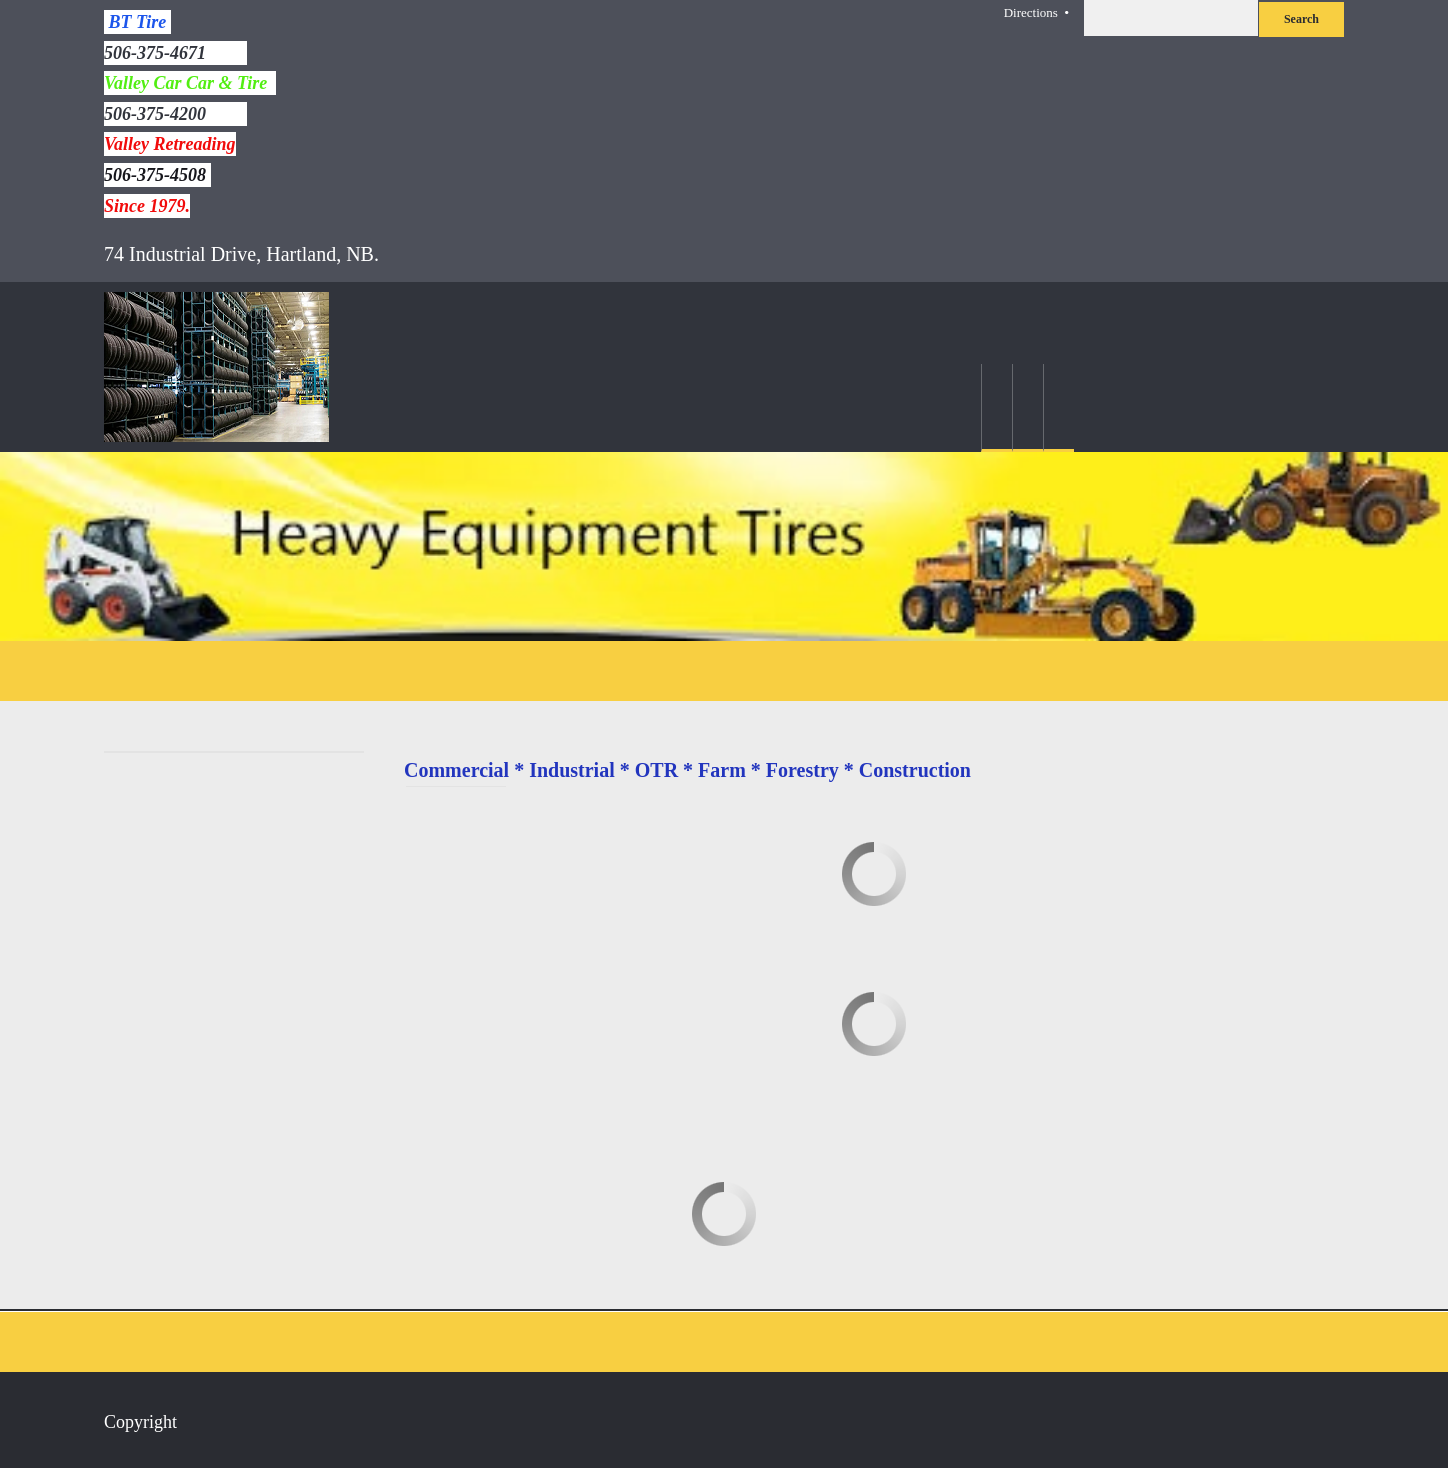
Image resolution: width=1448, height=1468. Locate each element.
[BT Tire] (216, 367)
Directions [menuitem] (1031, 13)
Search (1301, 19)
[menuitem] (996, 408)
